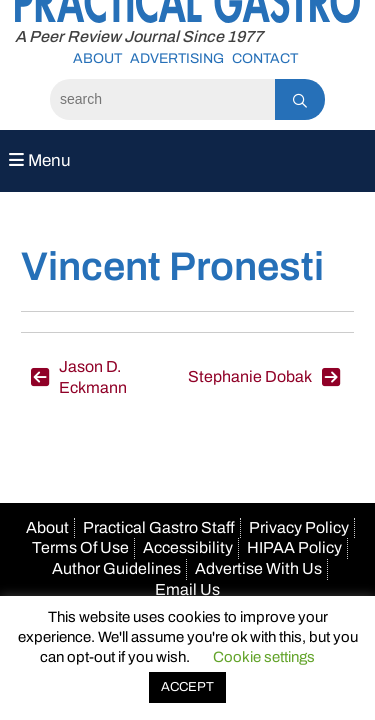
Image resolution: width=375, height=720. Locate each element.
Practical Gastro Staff (159, 527)
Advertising (177, 58)
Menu (40, 160)
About (97, 58)
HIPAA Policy (294, 547)
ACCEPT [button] (187, 687)
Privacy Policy (299, 527)
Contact (265, 58)
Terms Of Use (80, 547)
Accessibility (188, 547)
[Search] (162, 99)
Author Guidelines (116, 568)
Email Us (187, 589)
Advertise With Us (258, 568)
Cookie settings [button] (264, 657)
